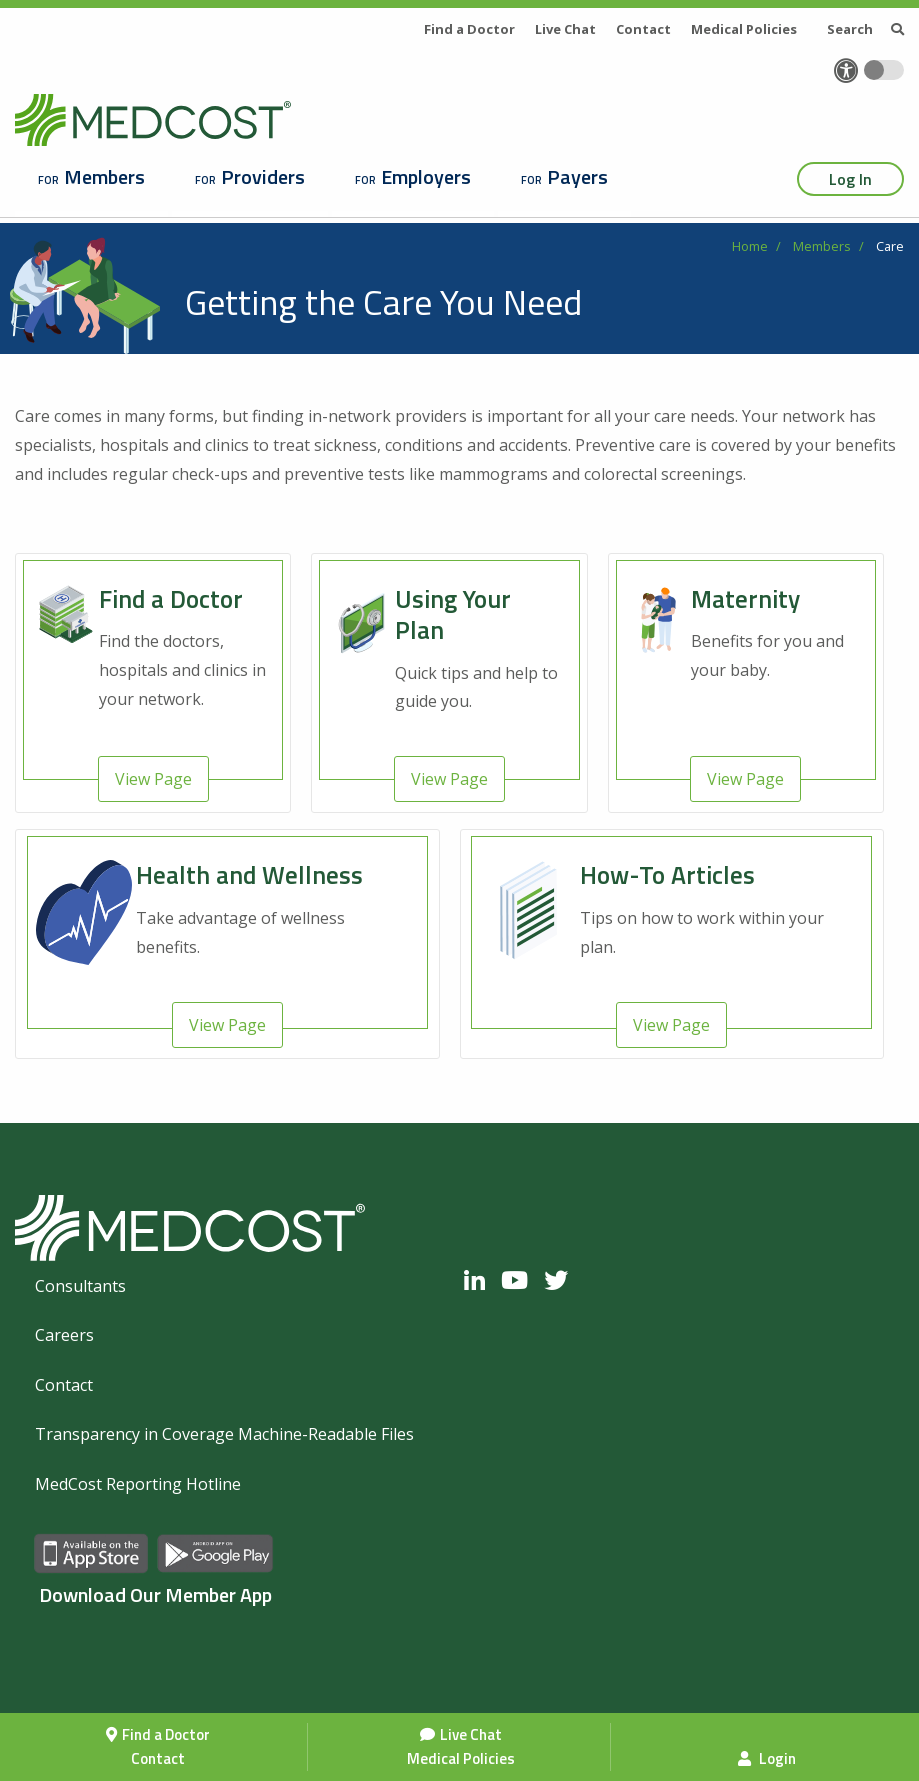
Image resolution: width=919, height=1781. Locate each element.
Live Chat (471, 1734)
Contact (158, 1758)
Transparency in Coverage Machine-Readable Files (224, 1434)
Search (865, 29)
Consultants (80, 1286)
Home (750, 246)
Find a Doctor (166, 1734)
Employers (426, 176)
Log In (850, 179)
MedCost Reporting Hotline (138, 1484)
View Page (153, 779)
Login (767, 1758)
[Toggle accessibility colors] (884, 70)
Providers (263, 176)
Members (104, 176)
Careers (64, 1335)
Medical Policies (461, 1758)
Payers (577, 176)
